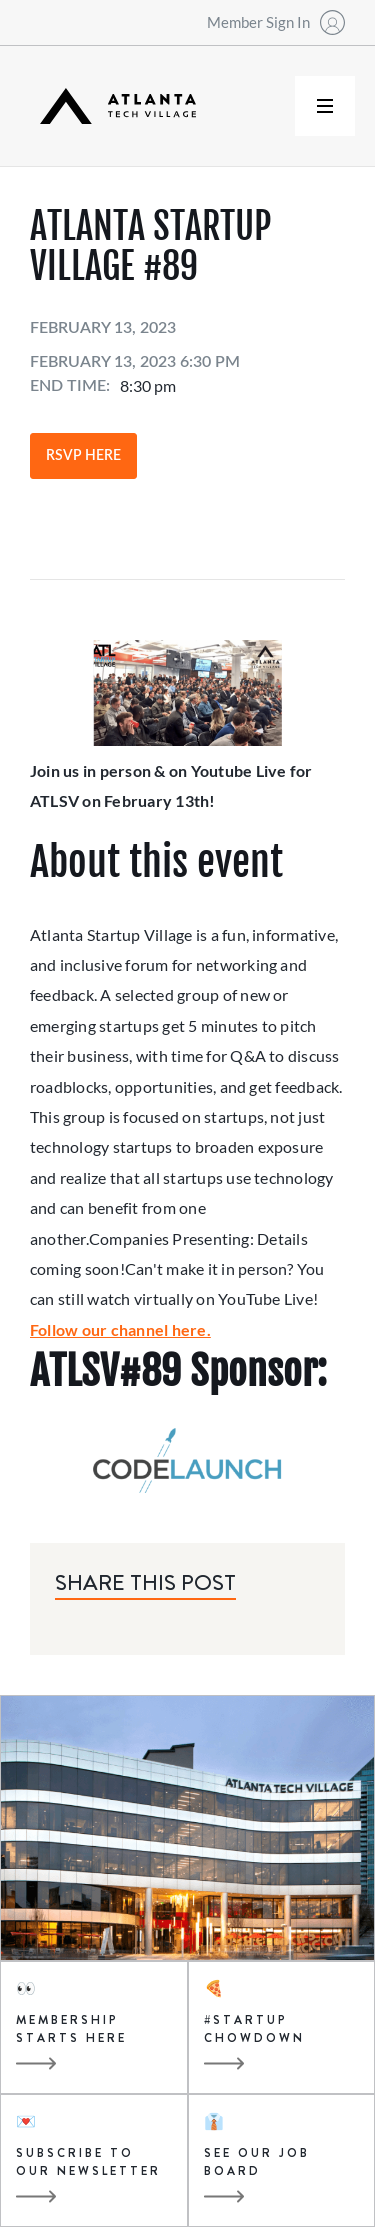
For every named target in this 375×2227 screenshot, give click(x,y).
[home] (113, 106)
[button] (325, 106)
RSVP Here (83, 456)
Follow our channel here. (120, 1329)
